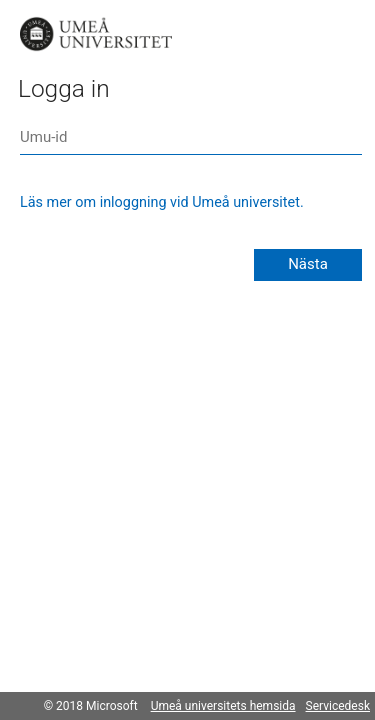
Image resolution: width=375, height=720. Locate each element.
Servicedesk (338, 706)
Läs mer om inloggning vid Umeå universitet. (162, 202)
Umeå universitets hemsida (223, 706)
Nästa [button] (308, 264)
